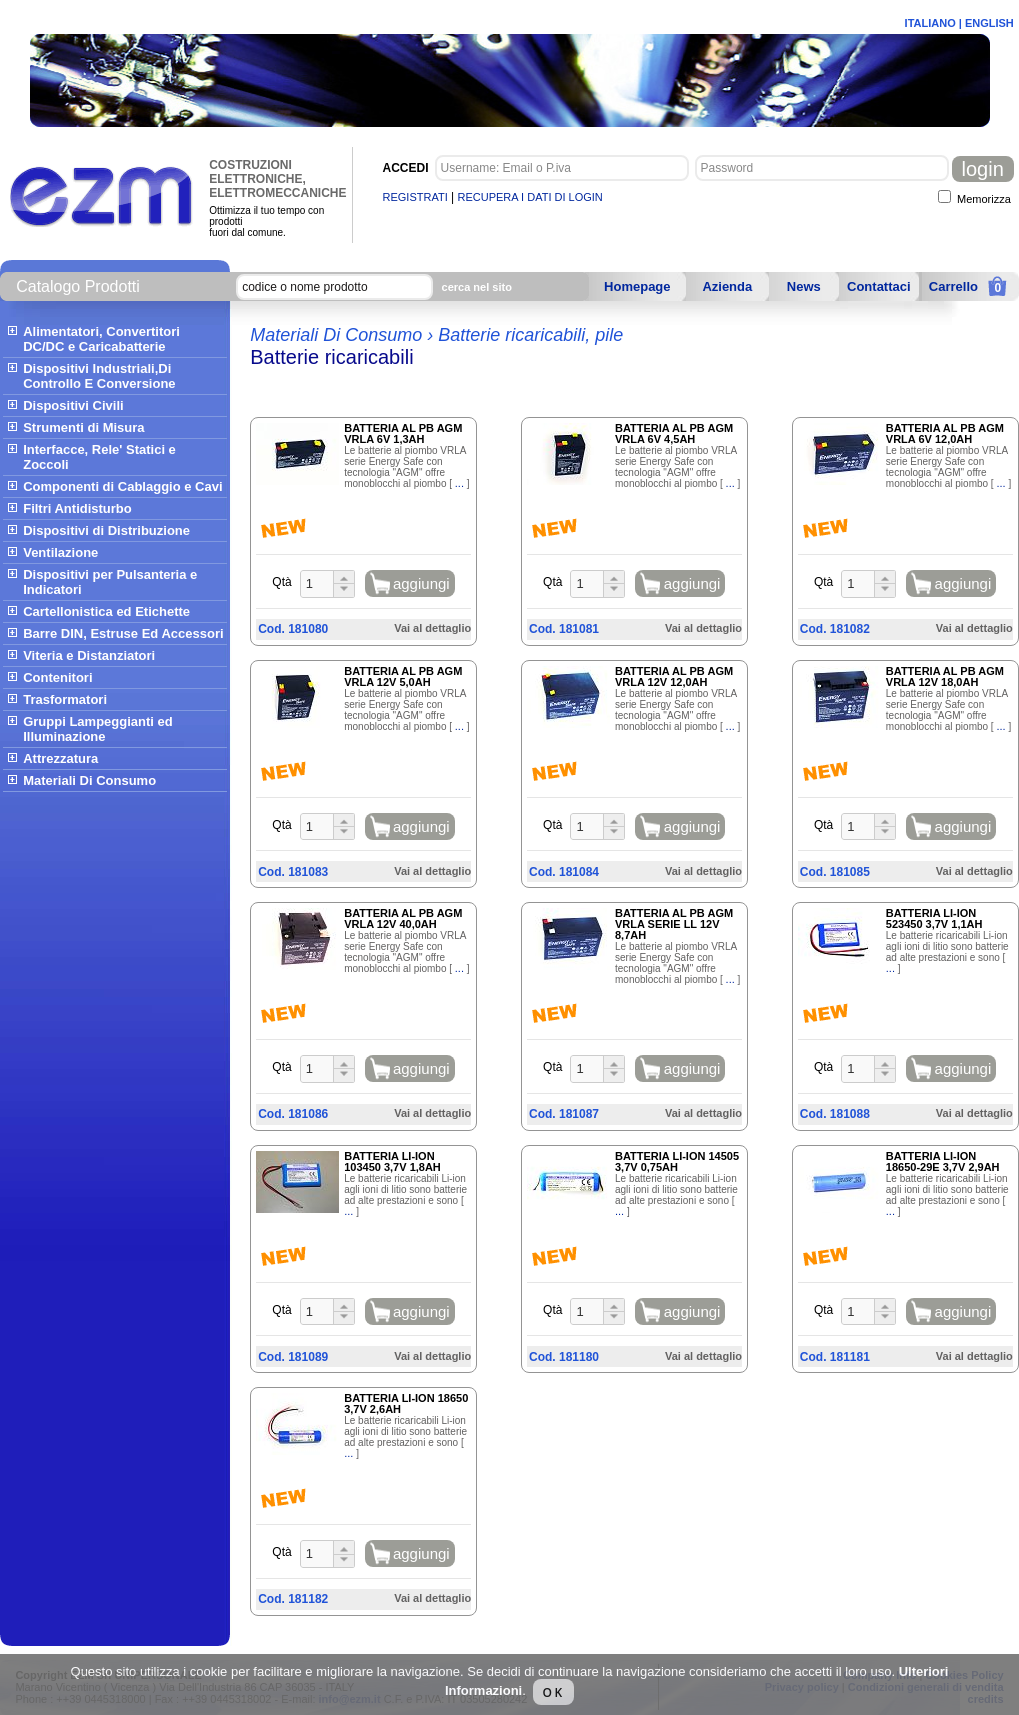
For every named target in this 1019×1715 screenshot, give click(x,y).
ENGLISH (989, 23)
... (459, 483)
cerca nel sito (477, 287)
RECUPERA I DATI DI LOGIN (530, 197)
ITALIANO (930, 23)
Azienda (727, 286)
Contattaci (879, 286)
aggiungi (421, 583)
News (804, 286)
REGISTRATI (415, 197)
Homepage (637, 286)
